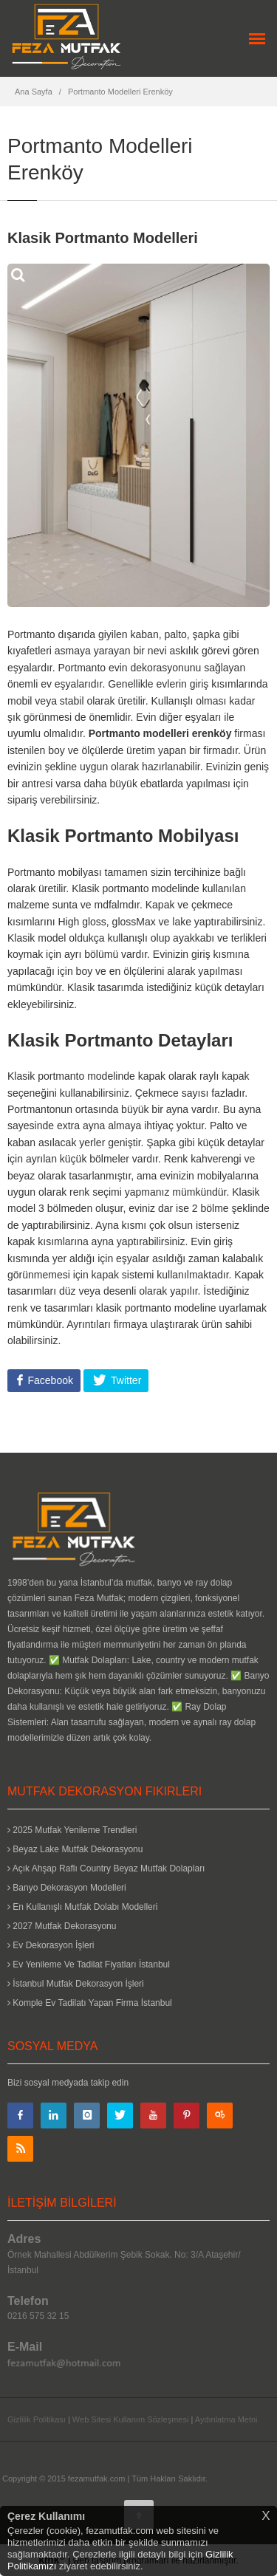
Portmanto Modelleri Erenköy (120, 91)
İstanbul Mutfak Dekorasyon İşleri (75, 1984)
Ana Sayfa (33, 91)
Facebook (49, 1380)
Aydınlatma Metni (226, 2419)
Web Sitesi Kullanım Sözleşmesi (130, 2419)
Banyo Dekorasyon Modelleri (66, 1888)
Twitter (124, 1380)
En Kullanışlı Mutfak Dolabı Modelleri (82, 1907)
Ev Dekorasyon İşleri (50, 1945)
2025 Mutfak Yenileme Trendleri (72, 1830)
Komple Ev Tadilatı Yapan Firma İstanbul (89, 2003)
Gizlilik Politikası (36, 2419)
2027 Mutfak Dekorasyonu (61, 1926)
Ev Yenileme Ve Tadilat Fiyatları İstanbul (88, 1964)
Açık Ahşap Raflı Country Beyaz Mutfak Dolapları (106, 1868)
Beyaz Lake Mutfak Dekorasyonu (75, 1849)
